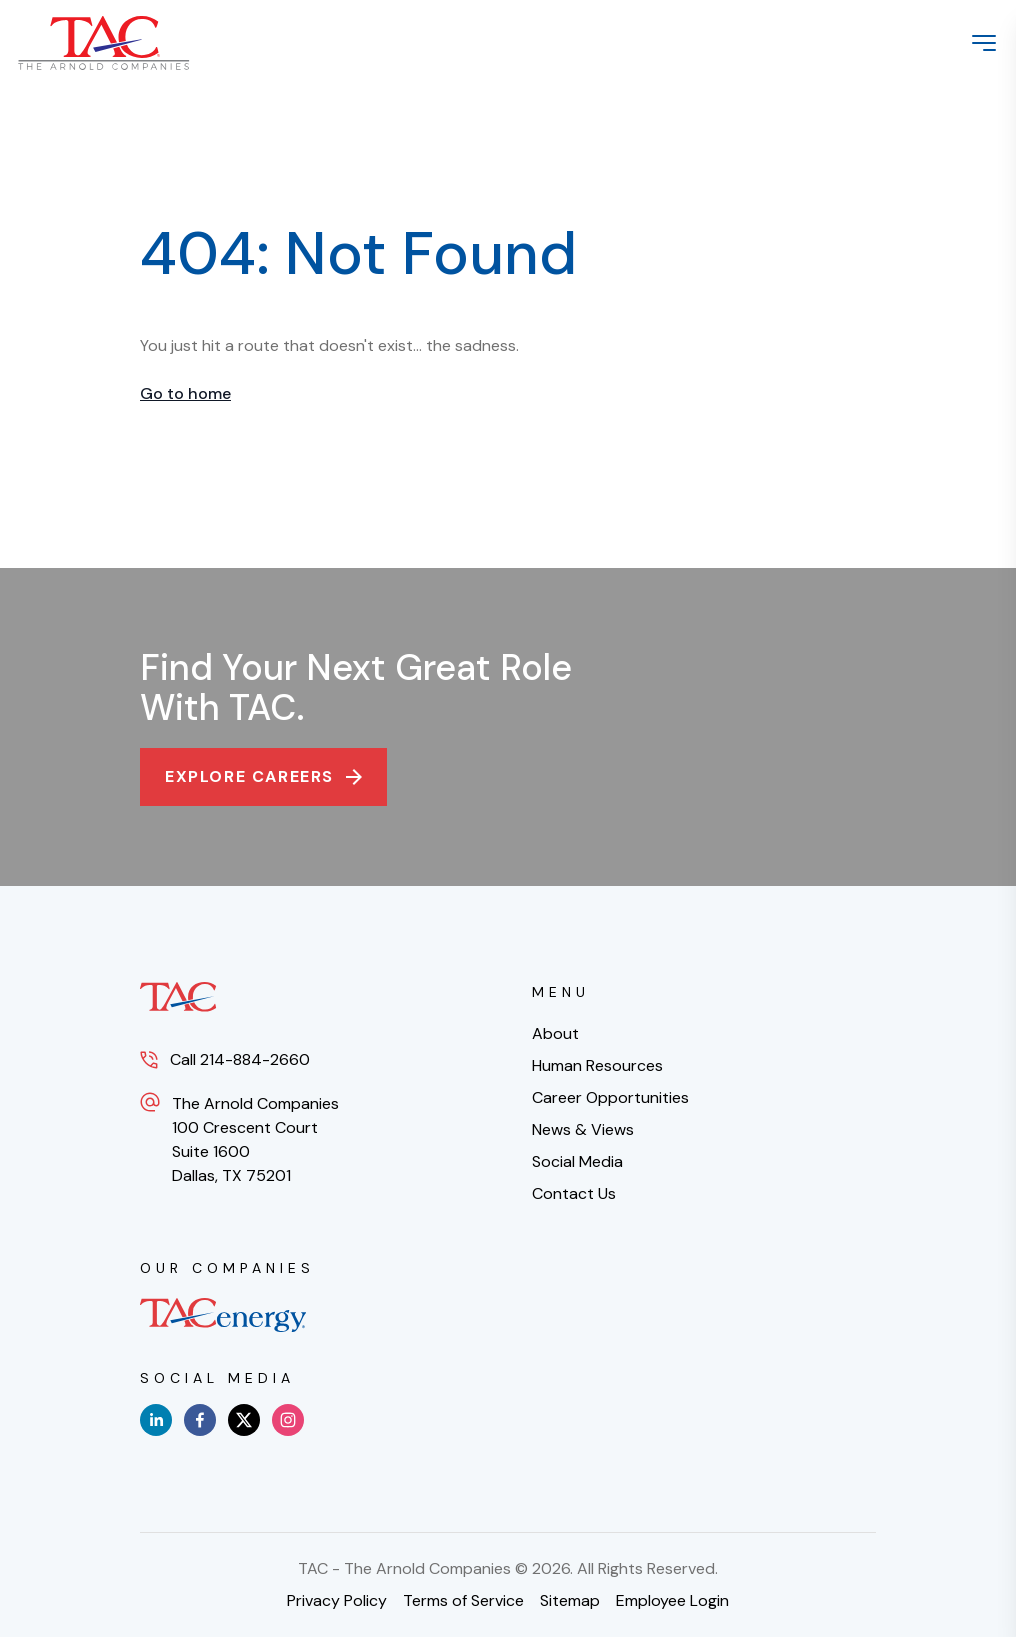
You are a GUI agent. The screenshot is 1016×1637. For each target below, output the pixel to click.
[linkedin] (156, 1420)
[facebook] (200, 1420)
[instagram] (288, 1420)
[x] (244, 1420)
